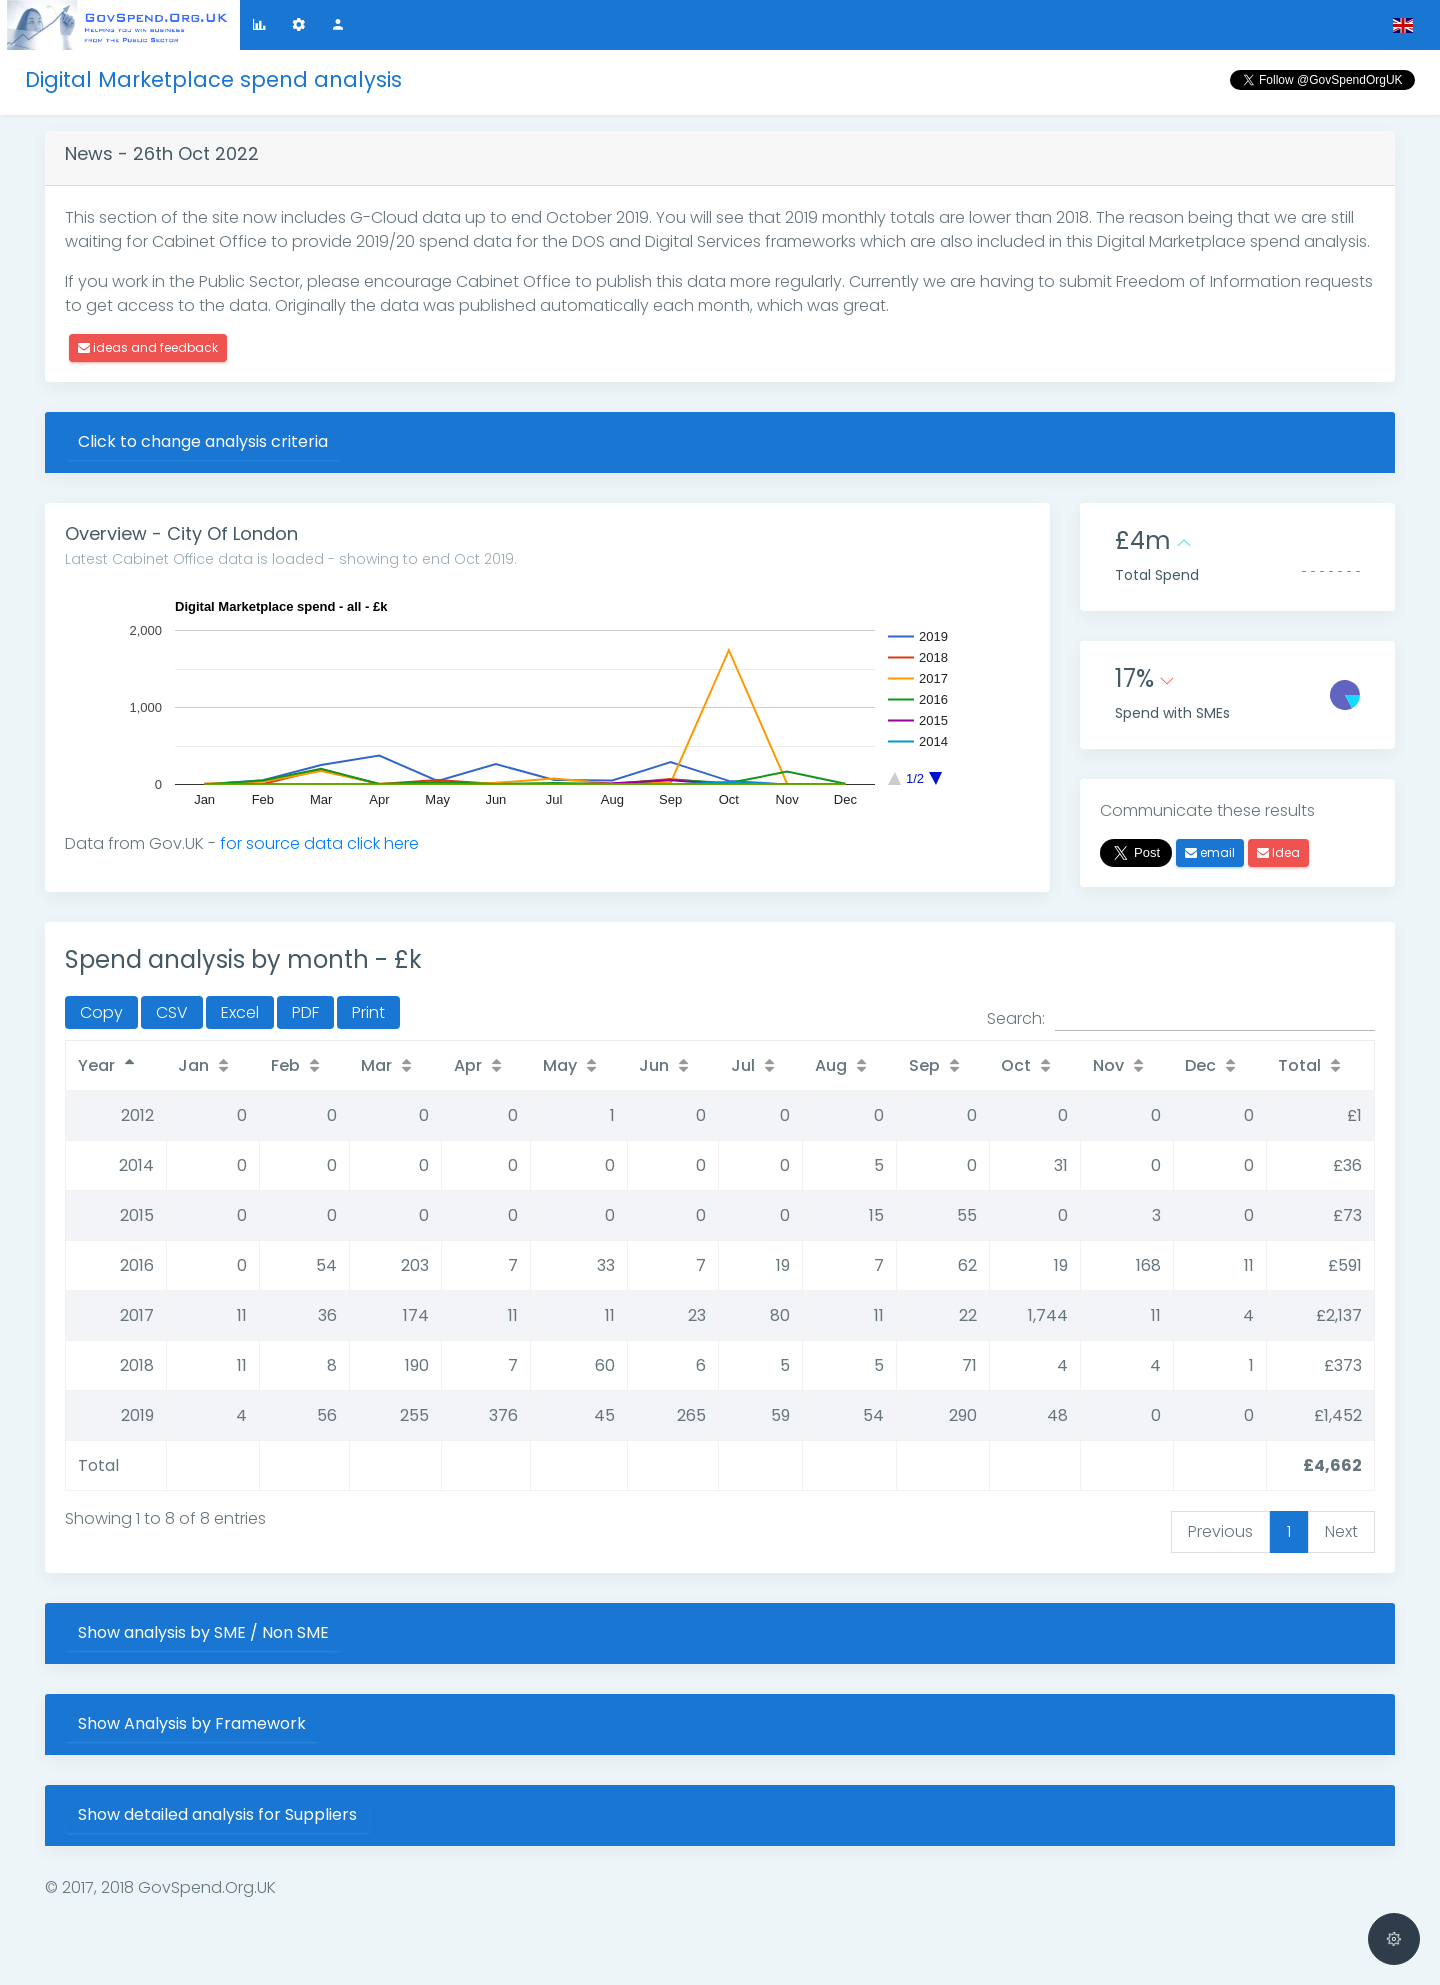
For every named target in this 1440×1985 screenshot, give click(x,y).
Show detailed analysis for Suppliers (217, 1814)
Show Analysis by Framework (192, 1723)
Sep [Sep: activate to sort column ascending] (924, 1065)
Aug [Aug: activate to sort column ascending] (831, 1065)
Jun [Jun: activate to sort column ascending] (654, 1065)
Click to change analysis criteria (203, 441)
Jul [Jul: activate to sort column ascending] (743, 1065)
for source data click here (319, 843)
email (1210, 852)
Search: (1181, 1019)
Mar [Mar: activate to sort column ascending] (376, 1065)
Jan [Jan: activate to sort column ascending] (193, 1065)
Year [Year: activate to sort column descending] (96, 1065)
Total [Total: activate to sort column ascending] (1299, 1065)
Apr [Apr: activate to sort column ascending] (468, 1065)
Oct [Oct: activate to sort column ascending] (1016, 1065)
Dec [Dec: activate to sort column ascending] (1200, 1065)
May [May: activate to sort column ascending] (560, 1065)
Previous (1220, 1531)
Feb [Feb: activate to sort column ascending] (285, 1065)
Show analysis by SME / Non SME (203, 1632)
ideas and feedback (148, 347)
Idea (1278, 852)
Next (1341, 1531)
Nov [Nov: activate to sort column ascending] (1108, 1065)
